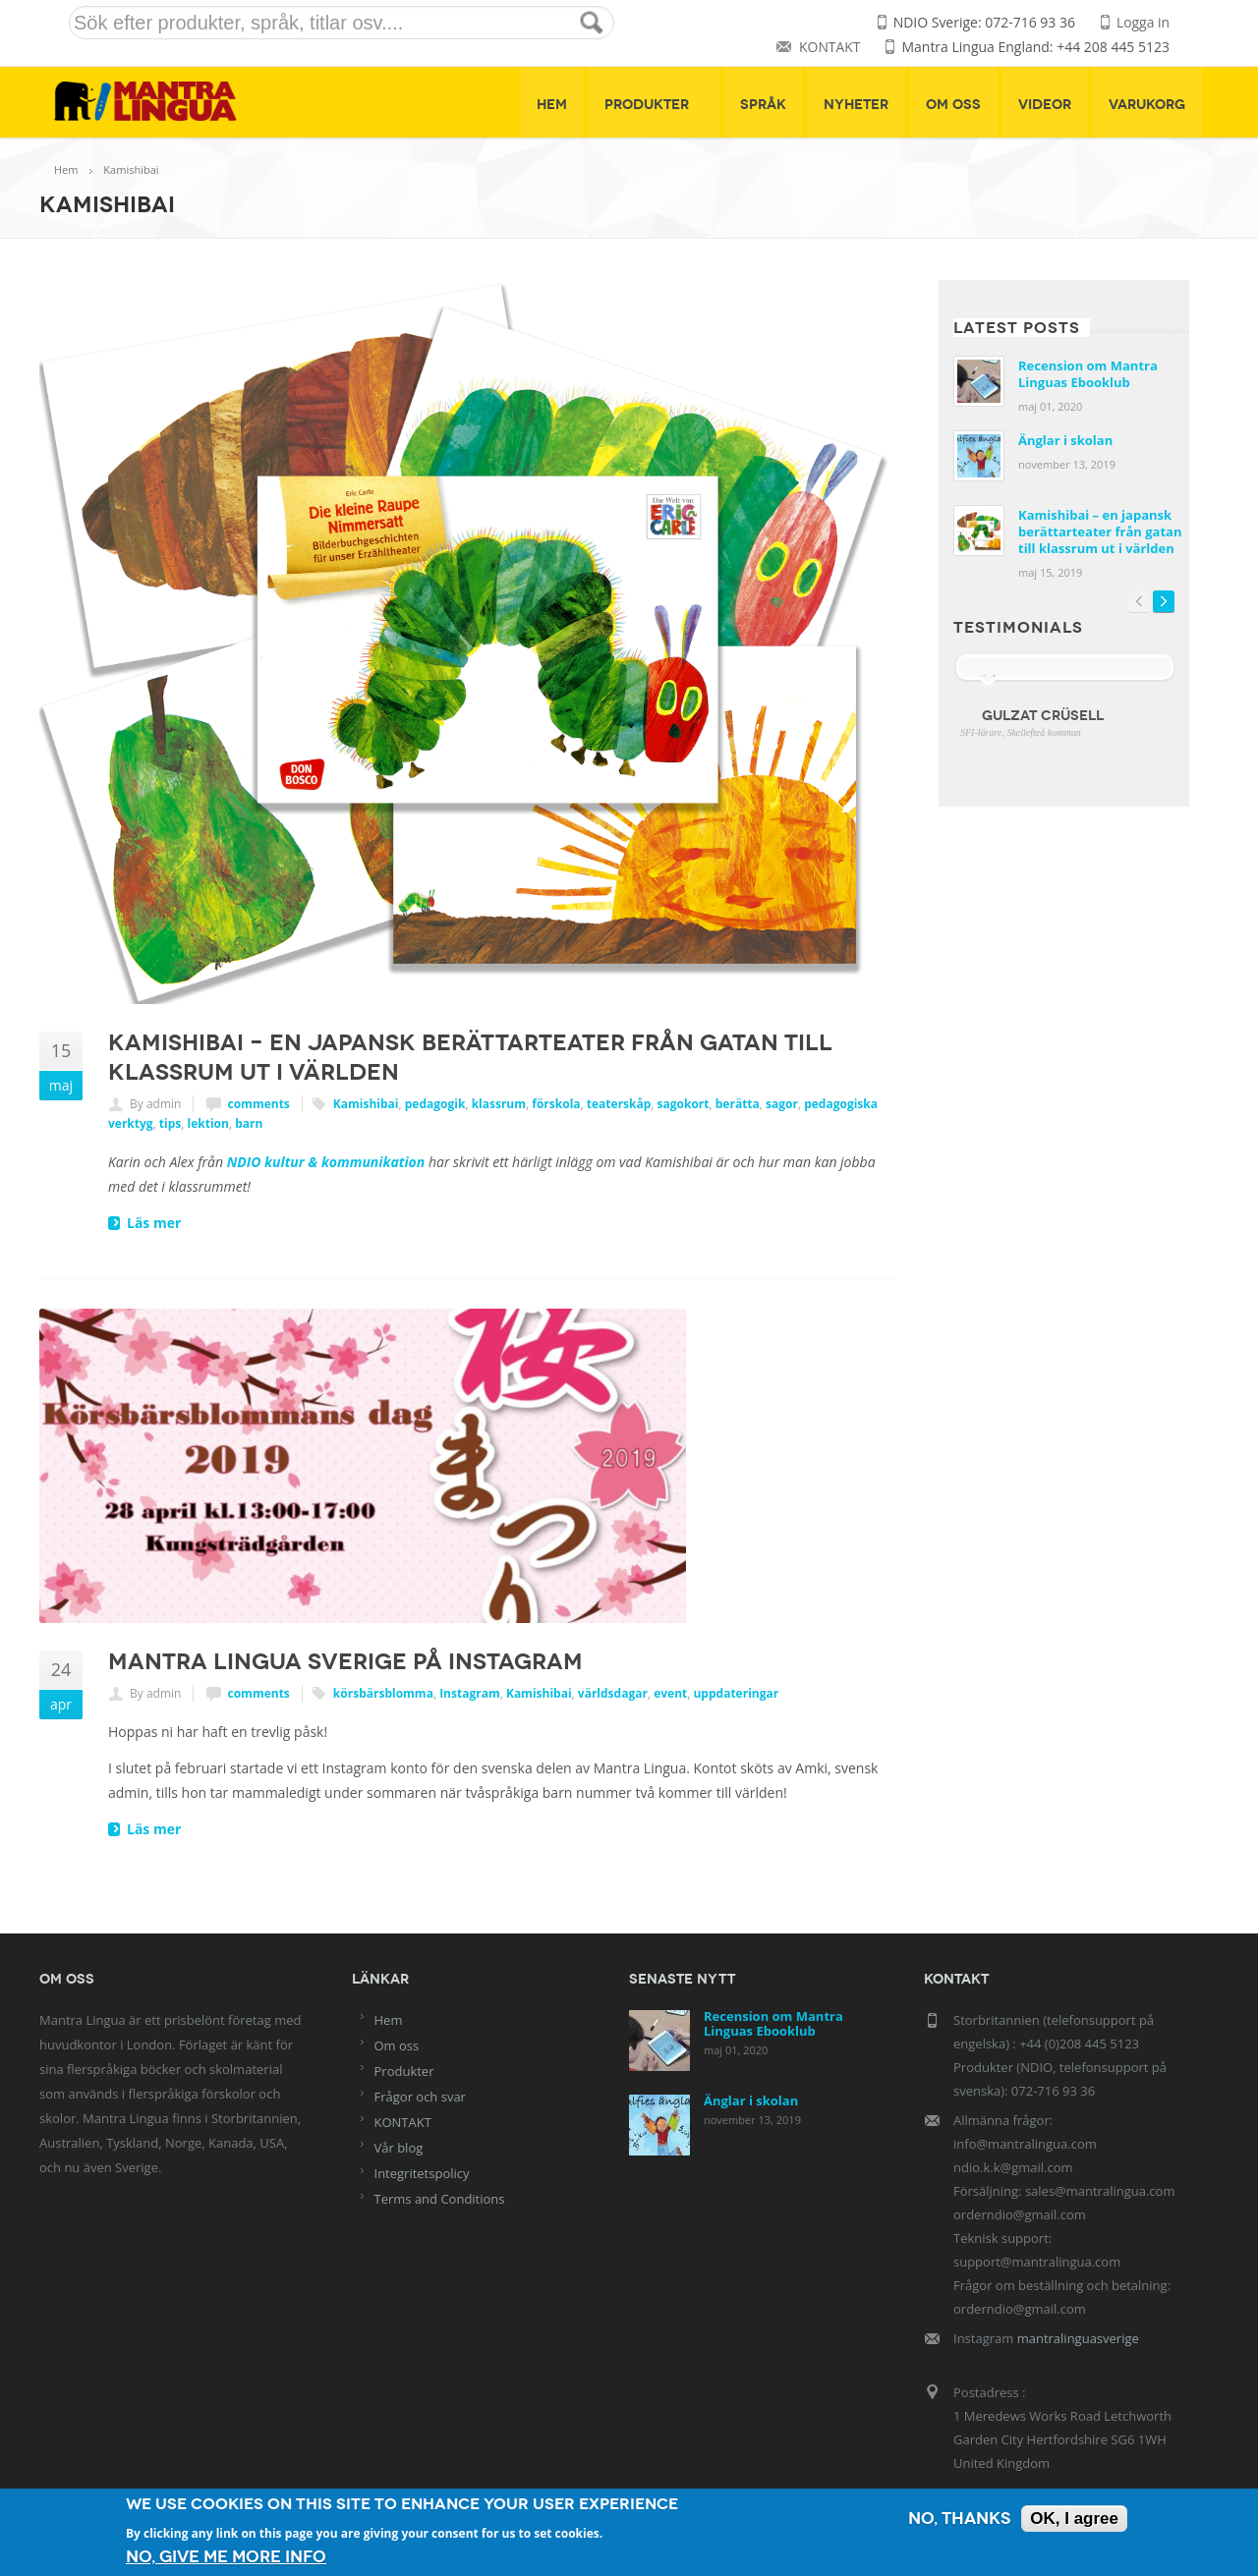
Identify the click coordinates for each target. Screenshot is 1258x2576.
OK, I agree (1074, 2518)
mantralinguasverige (1078, 2338)
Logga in (1143, 23)
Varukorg (1147, 104)
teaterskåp (619, 1104)
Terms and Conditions (439, 2199)
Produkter (653, 104)
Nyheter (856, 104)
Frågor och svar (420, 2096)
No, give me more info (226, 2556)
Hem (552, 104)
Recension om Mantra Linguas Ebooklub (1088, 375)
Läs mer (154, 1223)
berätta (737, 1104)
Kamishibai (366, 1104)
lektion (208, 1124)
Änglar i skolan (1065, 441)
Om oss (953, 104)
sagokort (684, 1104)
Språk (763, 104)
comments (259, 1104)
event (670, 1694)
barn (248, 1124)
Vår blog (399, 2147)
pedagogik (435, 1104)
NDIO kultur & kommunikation (326, 1162)
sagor (782, 1104)
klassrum (499, 1104)
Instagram (469, 1694)
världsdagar (613, 1694)
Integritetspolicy (422, 2173)
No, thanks (959, 2518)
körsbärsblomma (383, 1694)
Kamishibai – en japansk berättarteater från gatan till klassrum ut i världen (1099, 532)
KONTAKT (829, 47)
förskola (556, 1104)
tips (170, 1124)
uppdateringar (735, 1694)
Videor (1044, 104)
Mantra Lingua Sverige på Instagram (345, 1662)
